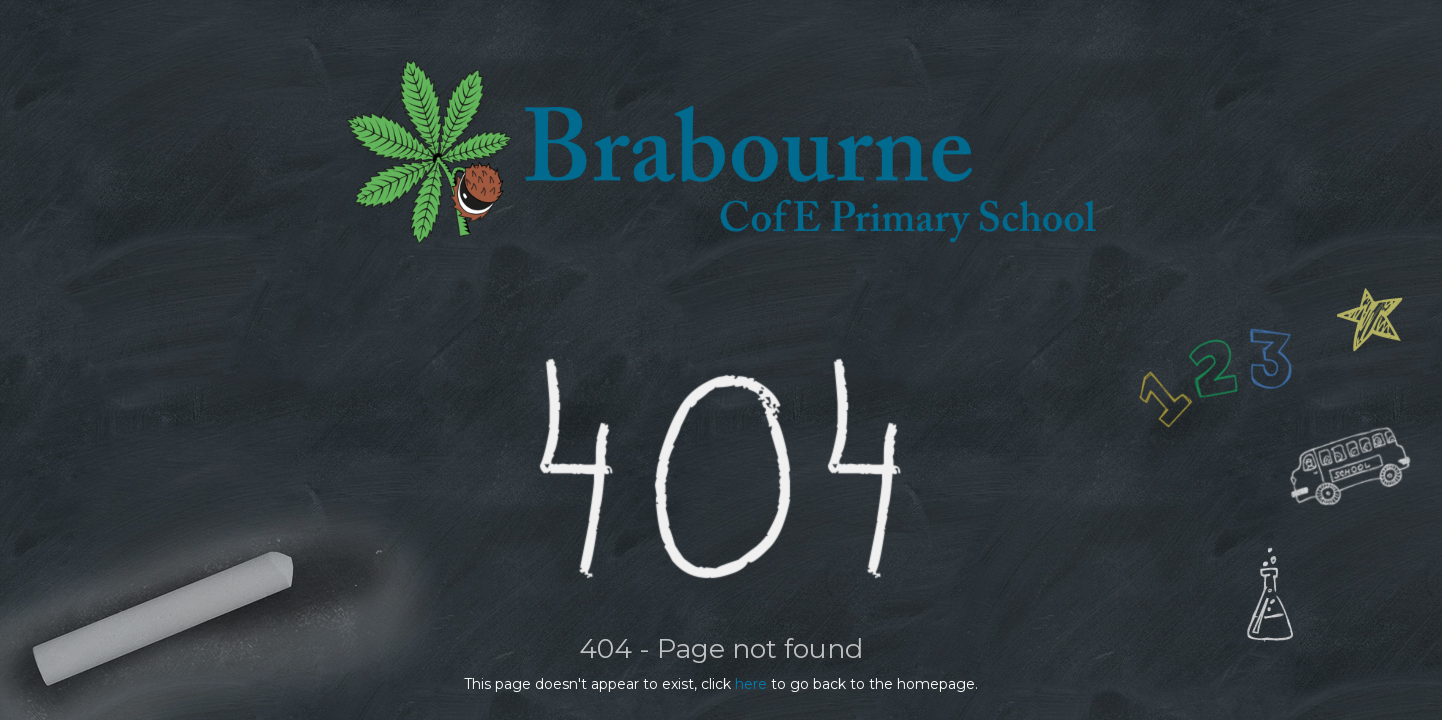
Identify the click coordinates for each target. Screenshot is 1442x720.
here (751, 684)
